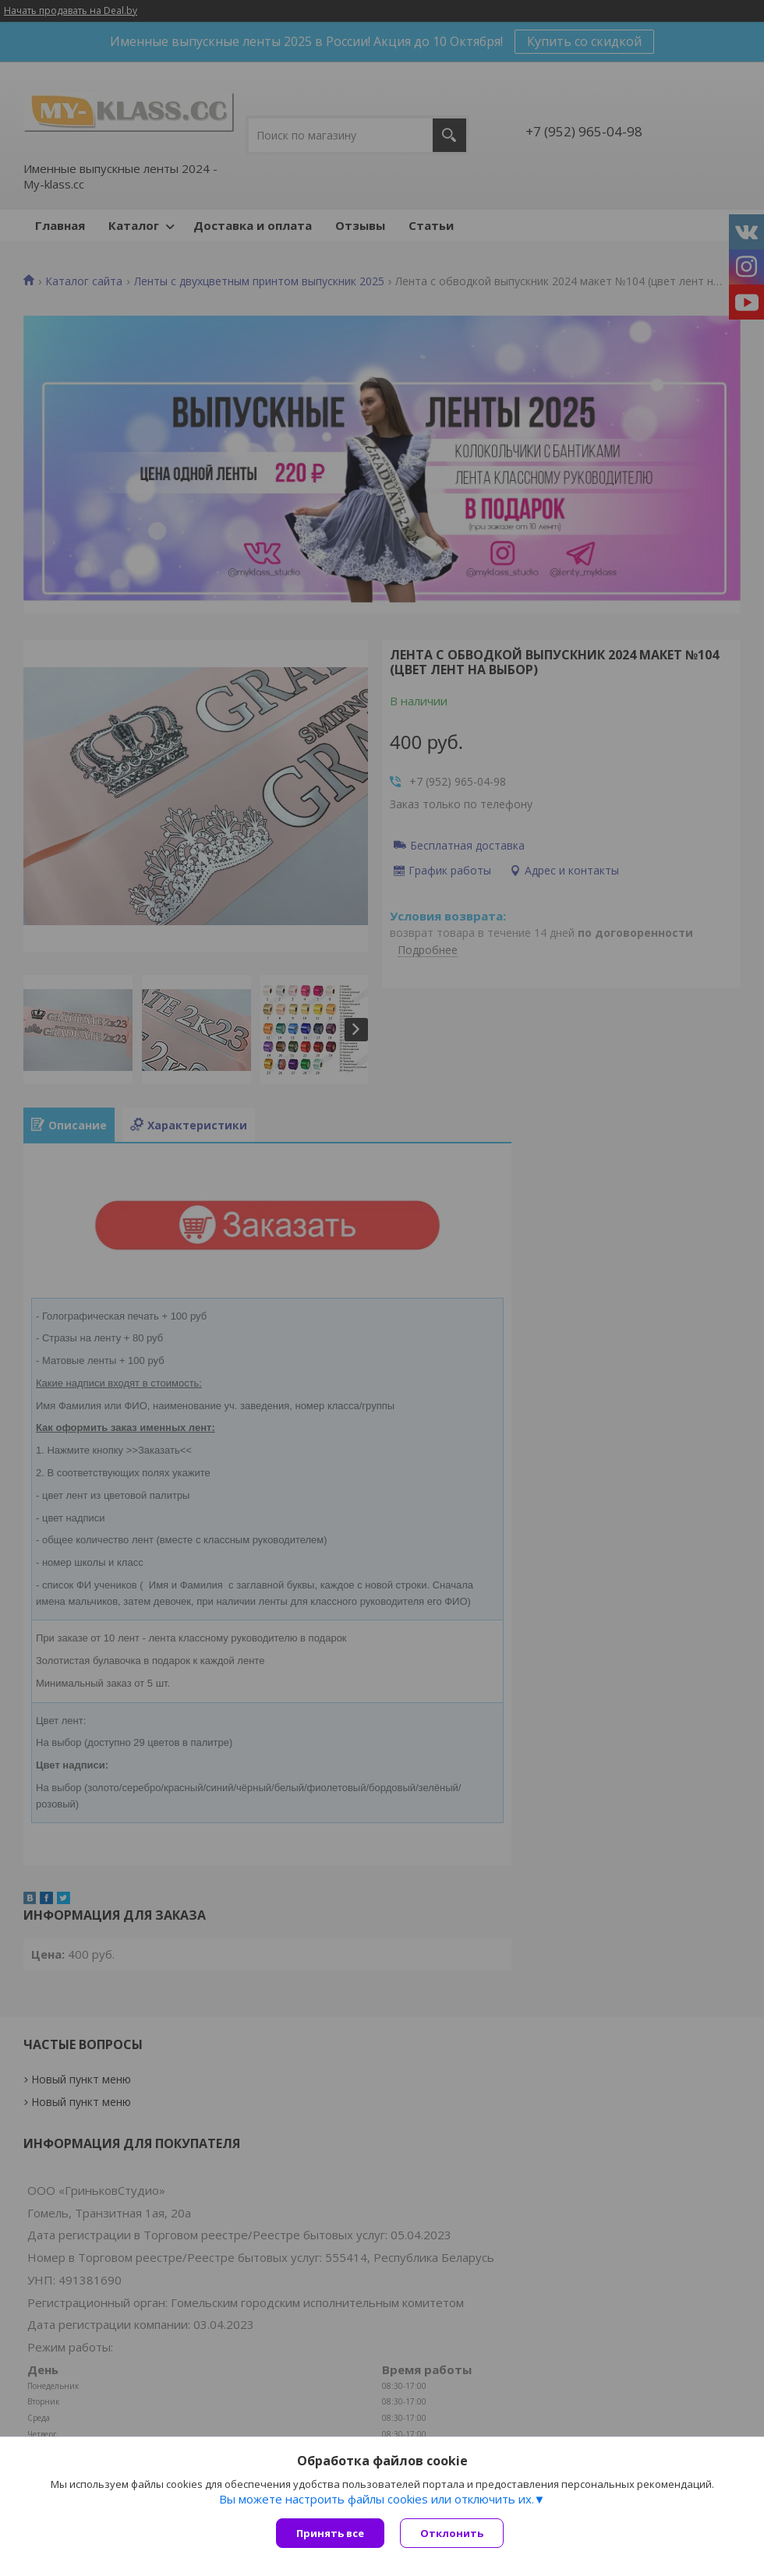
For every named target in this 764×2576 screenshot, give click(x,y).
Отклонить (451, 2533)
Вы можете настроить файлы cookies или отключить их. (376, 2499)
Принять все (330, 2533)
